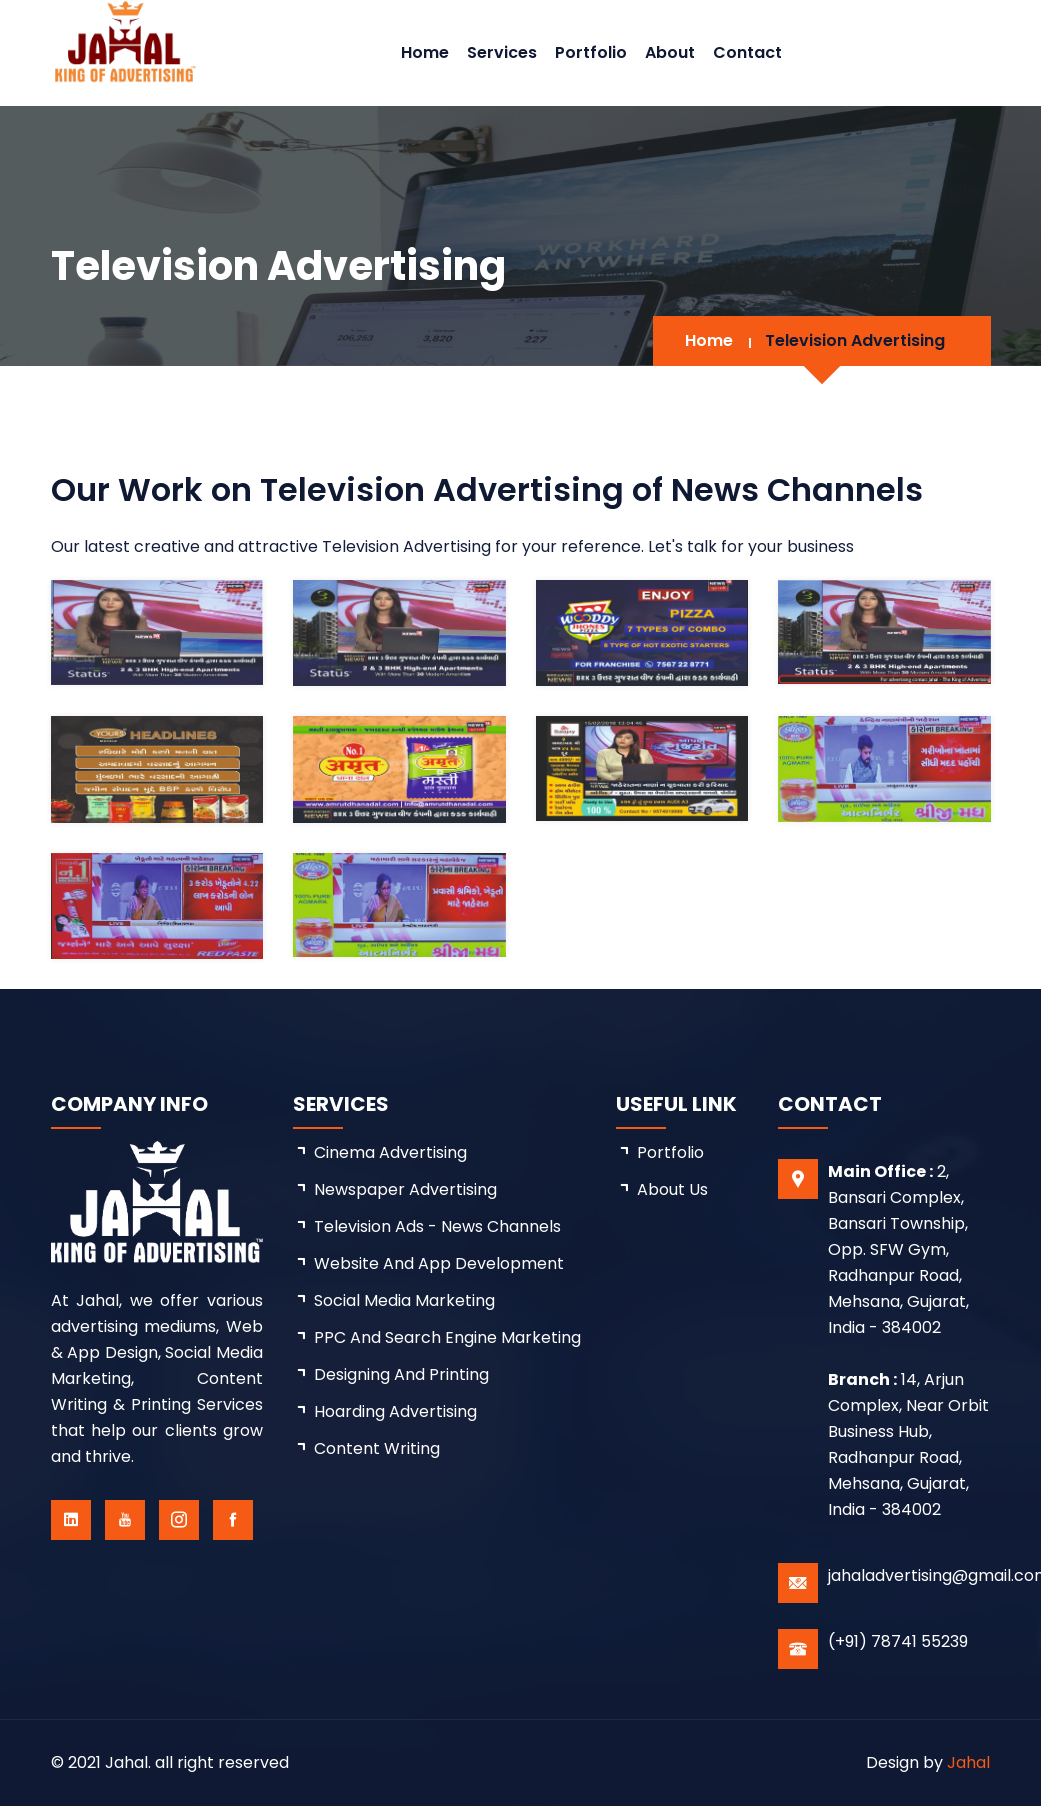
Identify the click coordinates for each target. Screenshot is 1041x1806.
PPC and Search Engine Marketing (447, 1337)
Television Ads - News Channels (437, 1226)
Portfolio (591, 52)
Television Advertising (855, 340)
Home (425, 52)
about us (672, 1189)
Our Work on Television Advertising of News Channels (487, 489)
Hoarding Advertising (395, 1411)
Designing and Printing (401, 1374)
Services (502, 52)
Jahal (968, 1762)
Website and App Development (439, 1263)
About (670, 52)
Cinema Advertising (390, 1152)
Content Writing (377, 1448)
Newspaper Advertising (405, 1189)
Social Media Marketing (404, 1300)
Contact (747, 52)
